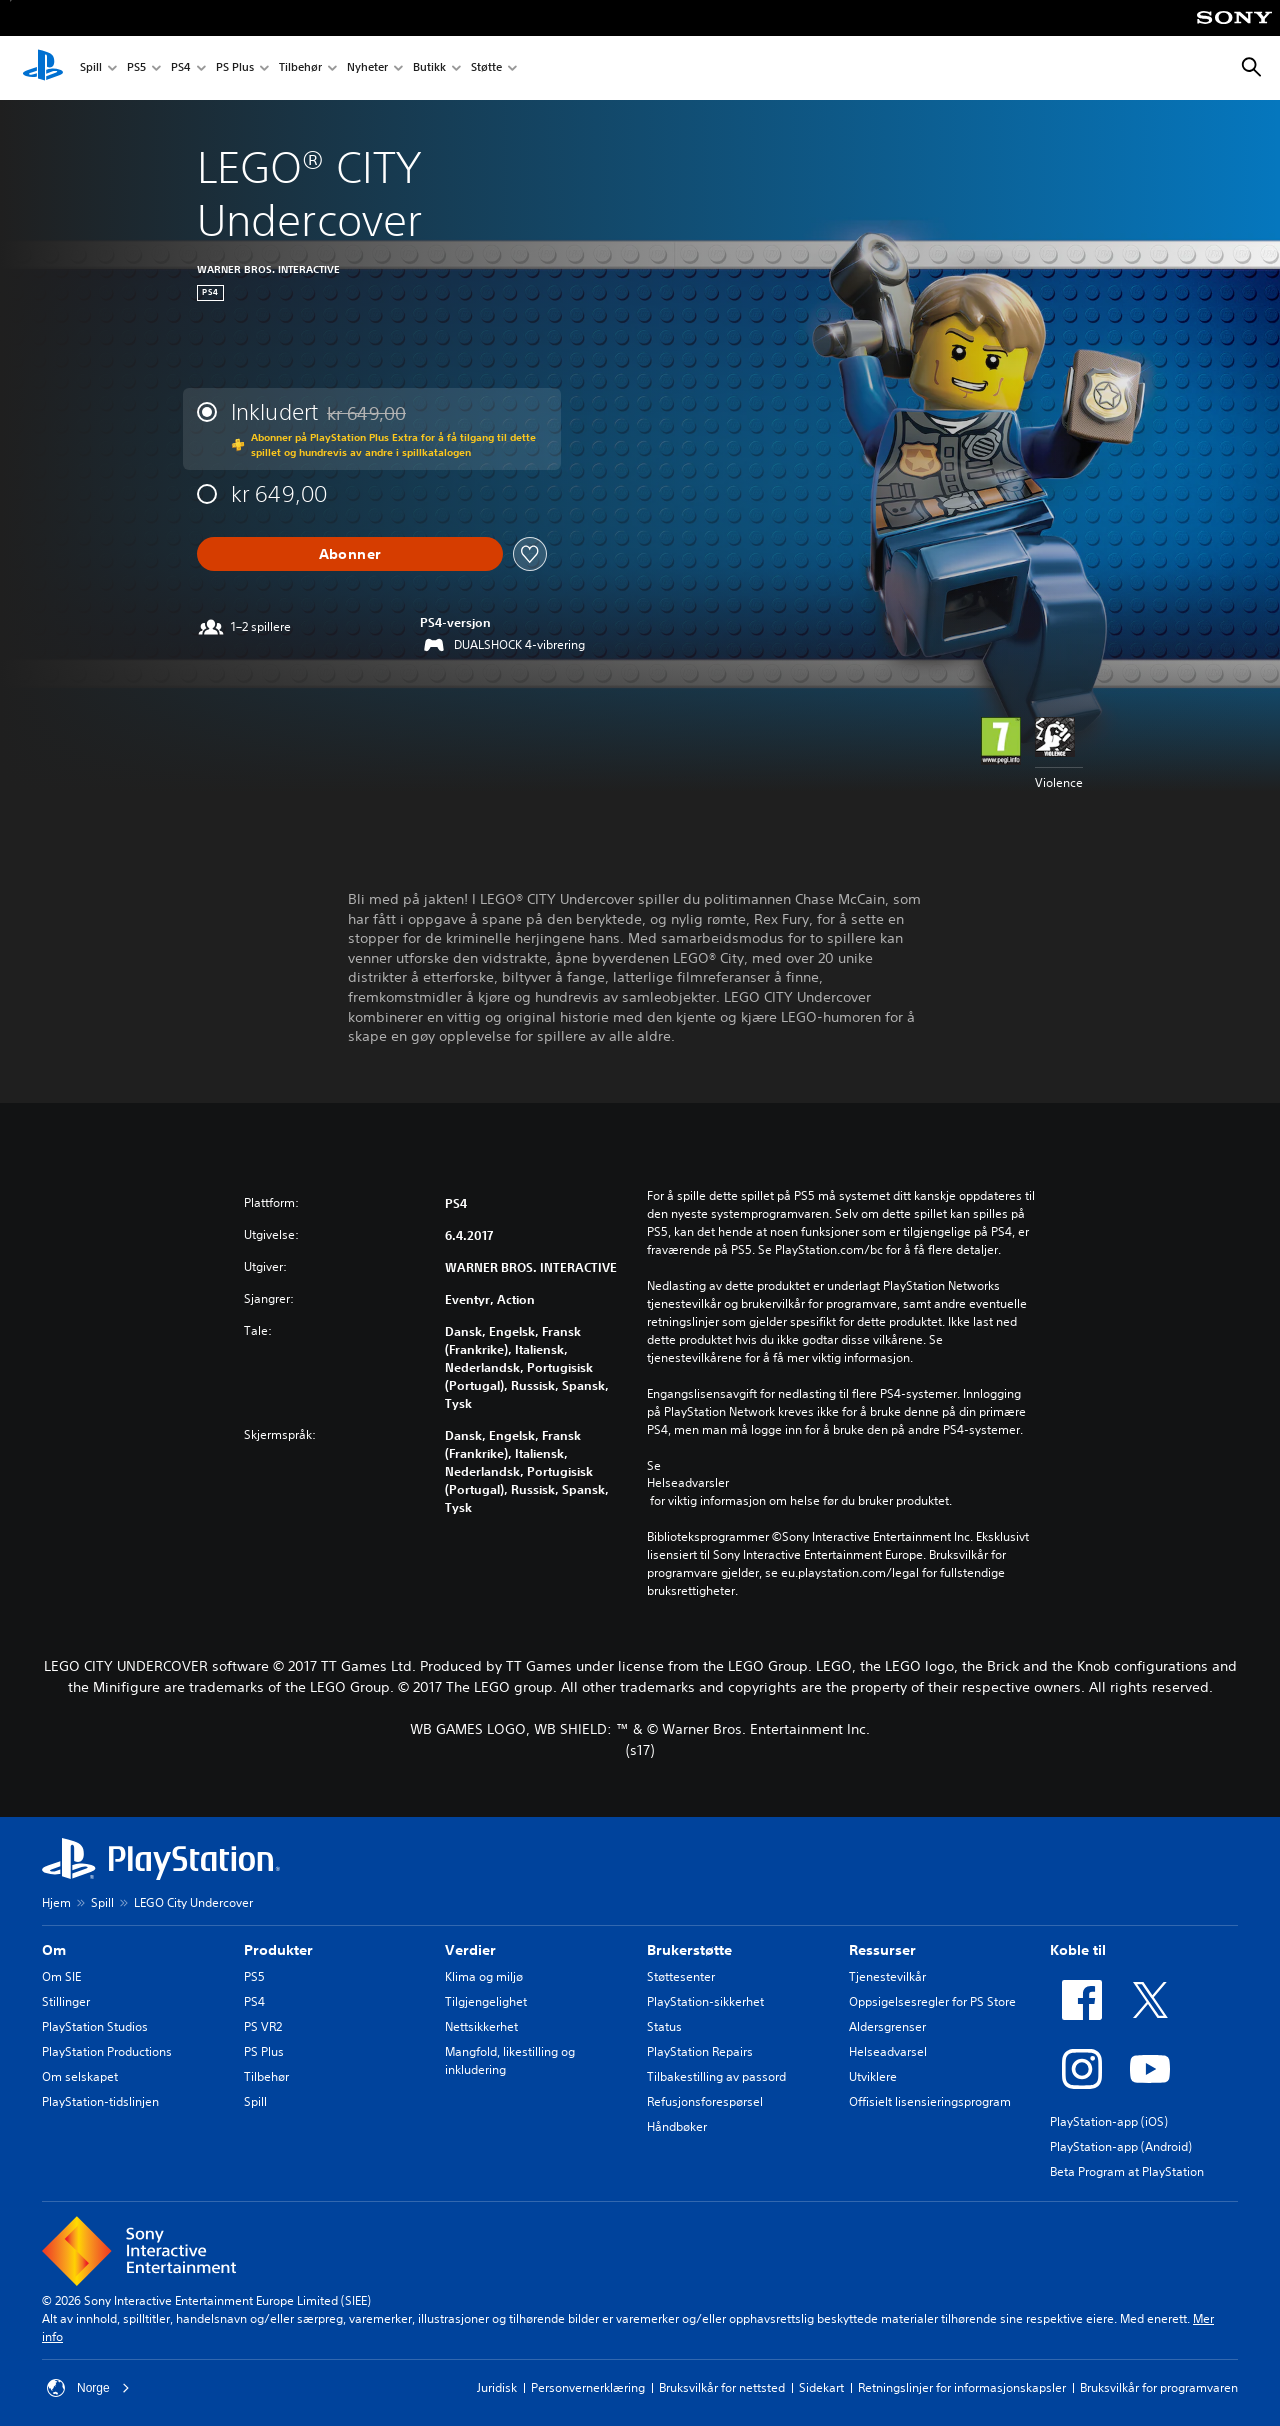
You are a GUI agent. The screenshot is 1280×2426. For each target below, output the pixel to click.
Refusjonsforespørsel (705, 2101)
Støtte (486, 68)
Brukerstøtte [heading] (689, 1950)
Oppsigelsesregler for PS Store (932, 2001)
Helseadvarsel (888, 2051)
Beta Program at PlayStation (1127, 2171)
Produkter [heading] (278, 1950)
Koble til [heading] (1078, 1950)
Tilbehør (300, 68)
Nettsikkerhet (481, 2026)
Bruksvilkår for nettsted (722, 2387)
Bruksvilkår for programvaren (1159, 2387)
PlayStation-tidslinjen (100, 2101)
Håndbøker (677, 2126)
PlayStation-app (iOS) (1109, 2121)
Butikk (429, 68)
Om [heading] (54, 1950)
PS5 (136, 68)
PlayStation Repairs (700, 2051)
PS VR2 (263, 2026)
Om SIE (61, 1976)
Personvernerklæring (588, 2387)
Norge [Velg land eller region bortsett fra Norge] (88, 2388)
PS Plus (235, 68)
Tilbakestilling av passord (716, 2076)
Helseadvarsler (688, 1483)
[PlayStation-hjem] (43, 68)
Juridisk (497, 2387)
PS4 (181, 68)
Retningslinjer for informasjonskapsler (962, 2387)
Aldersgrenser (887, 2026)
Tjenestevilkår (887, 1976)
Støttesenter (681, 1976)
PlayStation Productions (107, 2051)
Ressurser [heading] (882, 1950)
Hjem (56, 1902)
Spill (91, 68)
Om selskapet (80, 2076)
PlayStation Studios (95, 2026)
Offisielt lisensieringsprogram (930, 2101)
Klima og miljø (484, 1976)
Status (664, 2026)
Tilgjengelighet (486, 2001)
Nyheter (367, 68)
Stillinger (66, 2001)
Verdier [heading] (470, 1950)
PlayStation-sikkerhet (705, 2001)
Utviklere (873, 2076)
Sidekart (821, 2387)
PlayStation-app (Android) (1121, 2146)
